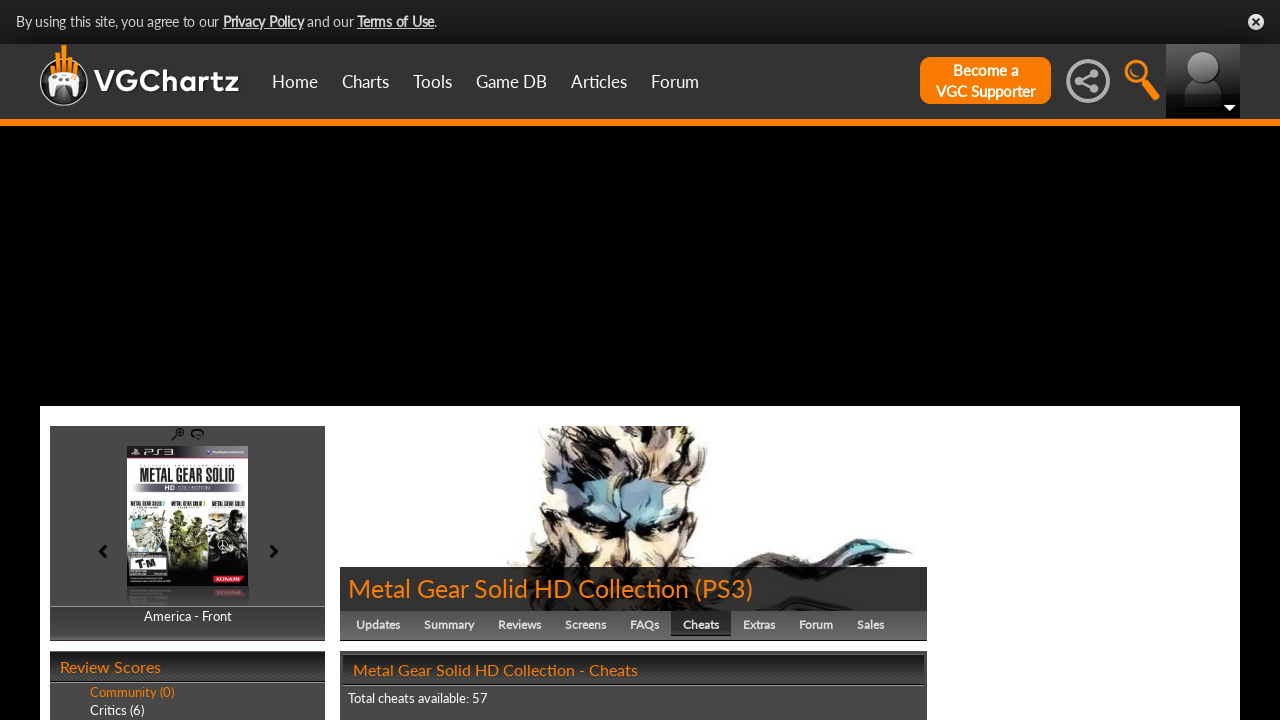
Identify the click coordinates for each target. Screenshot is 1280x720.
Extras (759, 624)
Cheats (701, 624)
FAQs (644, 624)
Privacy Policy (263, 21)
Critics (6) (117, 710)
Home (295, 81)
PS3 (724, 588)
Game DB (511, 81)
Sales (870, 624)
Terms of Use (395, 21)
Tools (432, 81)
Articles (599, 81)
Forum (675, 81)
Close (1256, 22)
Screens (585, 624)
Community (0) (132, 692)
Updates (378, 624)
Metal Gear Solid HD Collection (518, 588)
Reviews (519, 624)
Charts (365, 81)
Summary (449, 624)
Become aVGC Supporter (985, 80)
